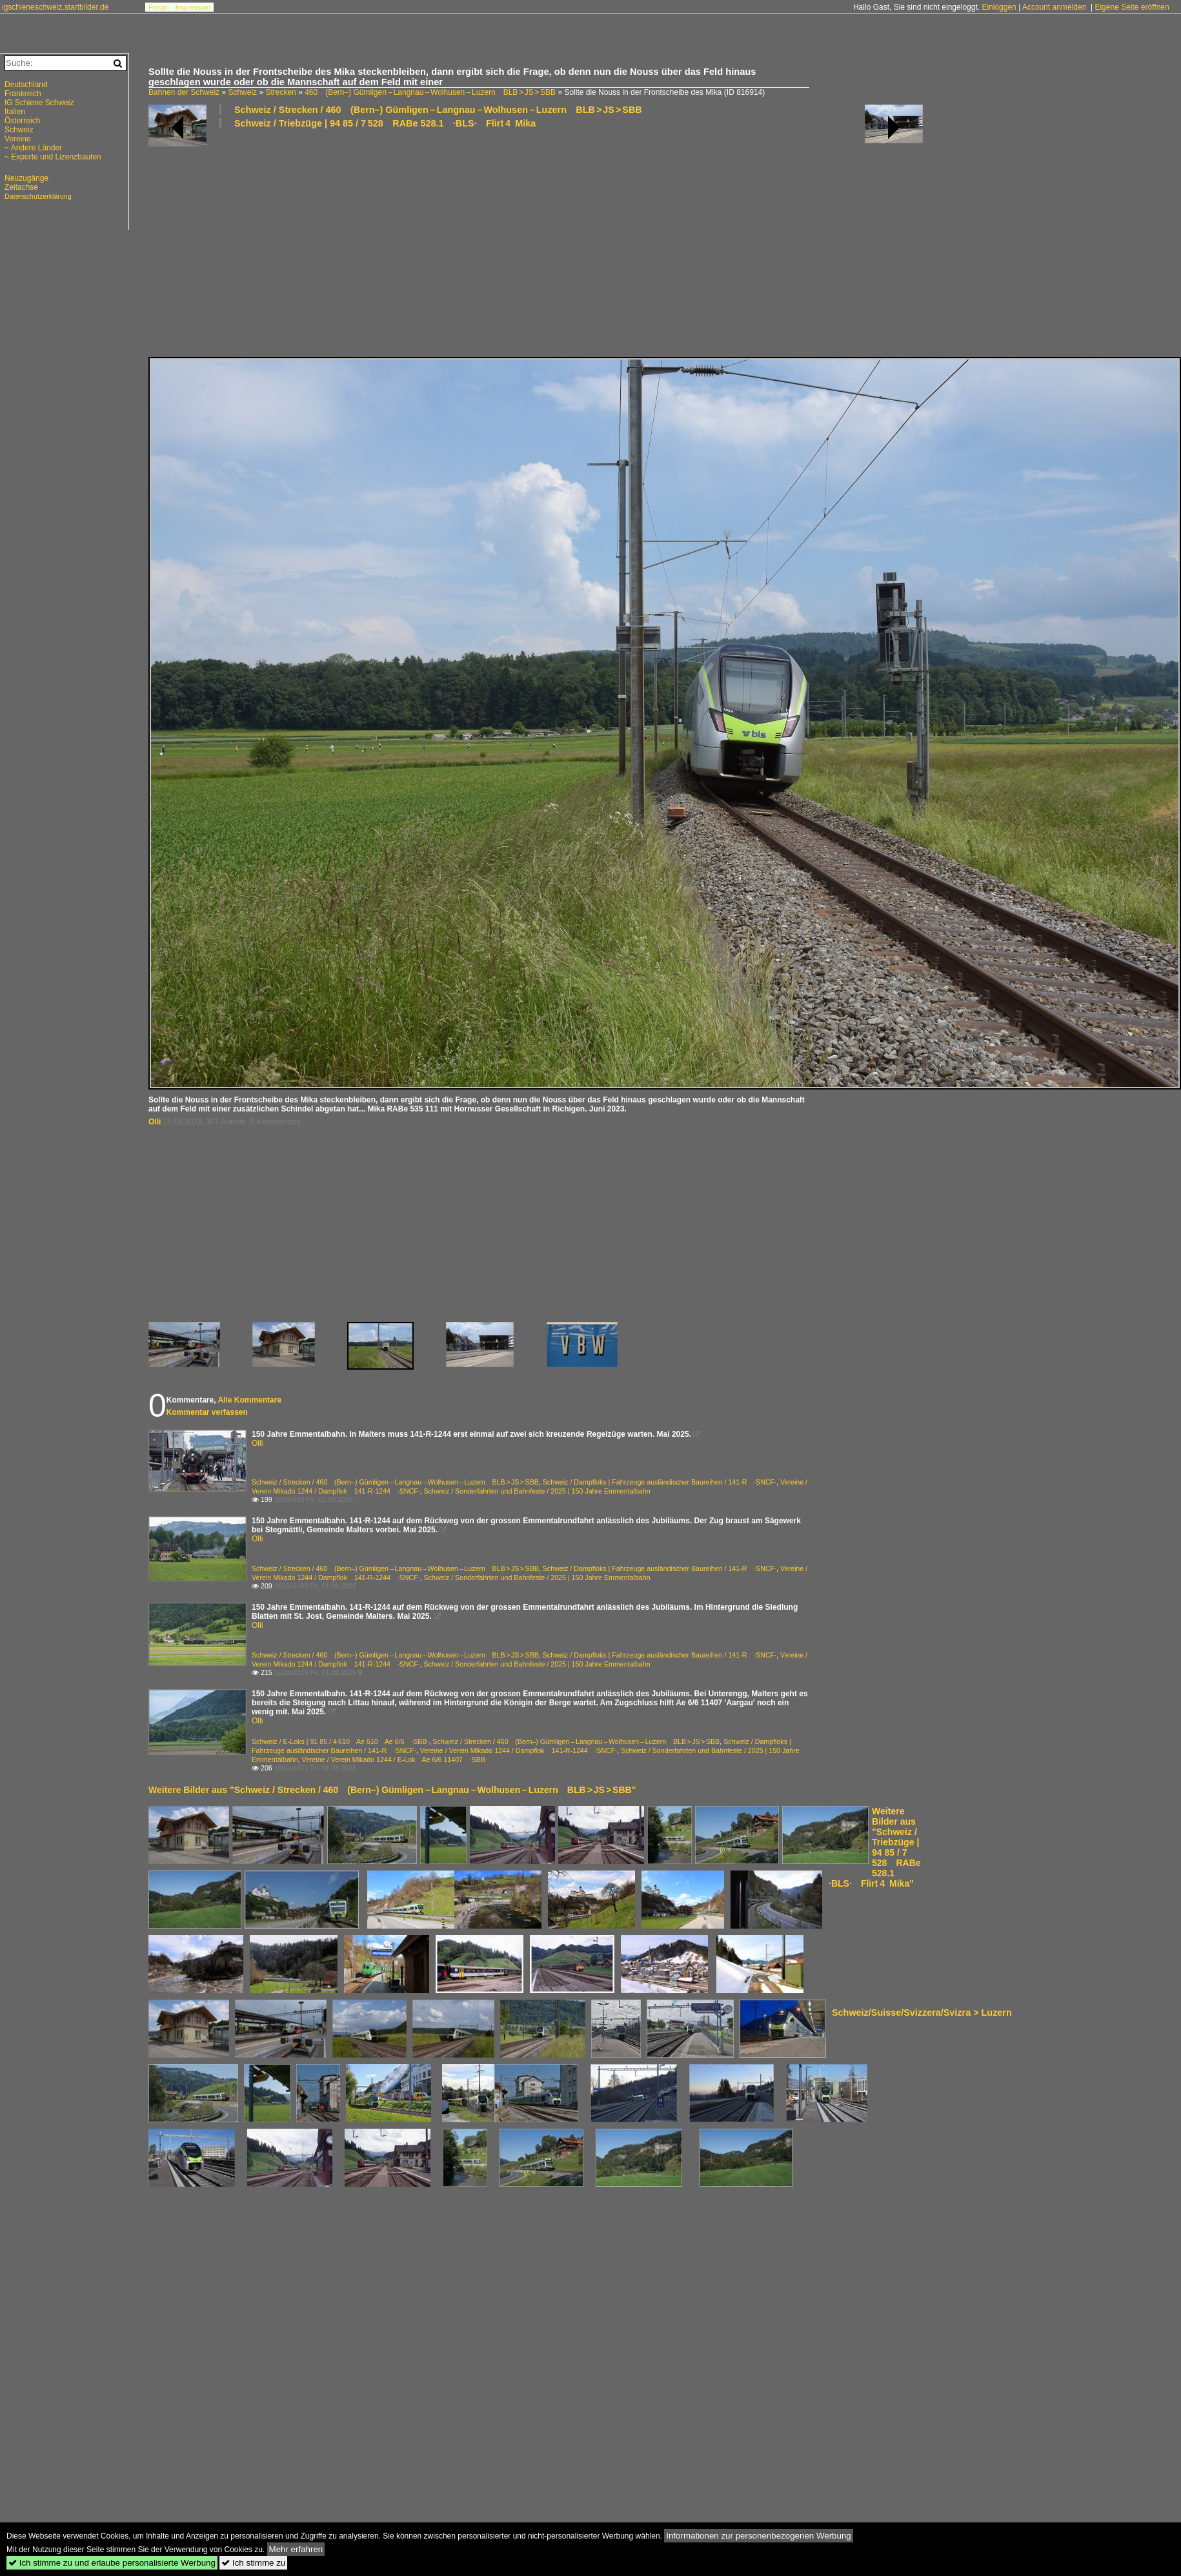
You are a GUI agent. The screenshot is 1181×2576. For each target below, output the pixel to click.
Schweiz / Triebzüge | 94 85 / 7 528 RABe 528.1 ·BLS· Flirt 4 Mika (385, 123)
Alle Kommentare (249, 1400)
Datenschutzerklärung (38, 196)
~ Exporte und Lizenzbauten (53, 156)
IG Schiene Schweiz (39, 102)
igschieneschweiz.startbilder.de (55, 7)
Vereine (18, 138)
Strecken (280, 92)
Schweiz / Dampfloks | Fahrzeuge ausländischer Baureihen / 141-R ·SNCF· (659, 1482)
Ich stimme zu (253, 2563)
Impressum (193, 7)
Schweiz (242, 92)
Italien (15, 111)
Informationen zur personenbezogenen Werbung (758, 2536)
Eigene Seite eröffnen (1132, 7)
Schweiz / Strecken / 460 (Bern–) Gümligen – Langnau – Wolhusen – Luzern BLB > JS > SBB (438, 110)
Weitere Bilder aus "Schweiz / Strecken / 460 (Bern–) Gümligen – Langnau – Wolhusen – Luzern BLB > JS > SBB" (392, 1790)
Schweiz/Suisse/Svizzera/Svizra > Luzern (922, 2012)
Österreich (22, 120)
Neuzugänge (26, 178)
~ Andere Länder (33, 147)
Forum (158, 7)
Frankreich (23, 93)
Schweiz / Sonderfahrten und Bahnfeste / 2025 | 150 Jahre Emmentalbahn (537, 1491)
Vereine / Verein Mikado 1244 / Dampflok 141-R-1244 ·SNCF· (519, 1750)
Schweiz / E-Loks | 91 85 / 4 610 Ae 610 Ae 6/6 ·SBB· (340, 1741)
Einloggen (999, 7)
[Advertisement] (463, 242)
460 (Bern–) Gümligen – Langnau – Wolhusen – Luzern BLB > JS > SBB (430, 92)
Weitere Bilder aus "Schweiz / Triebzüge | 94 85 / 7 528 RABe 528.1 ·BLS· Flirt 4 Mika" (875, 1847)
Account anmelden (1054, 7)
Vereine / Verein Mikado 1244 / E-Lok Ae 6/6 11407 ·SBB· (394, 1759)
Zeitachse (21, 187)
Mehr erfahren (296, 2549)
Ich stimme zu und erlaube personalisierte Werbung (112, 2563)
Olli (154, 1121)
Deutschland (26, 84)
